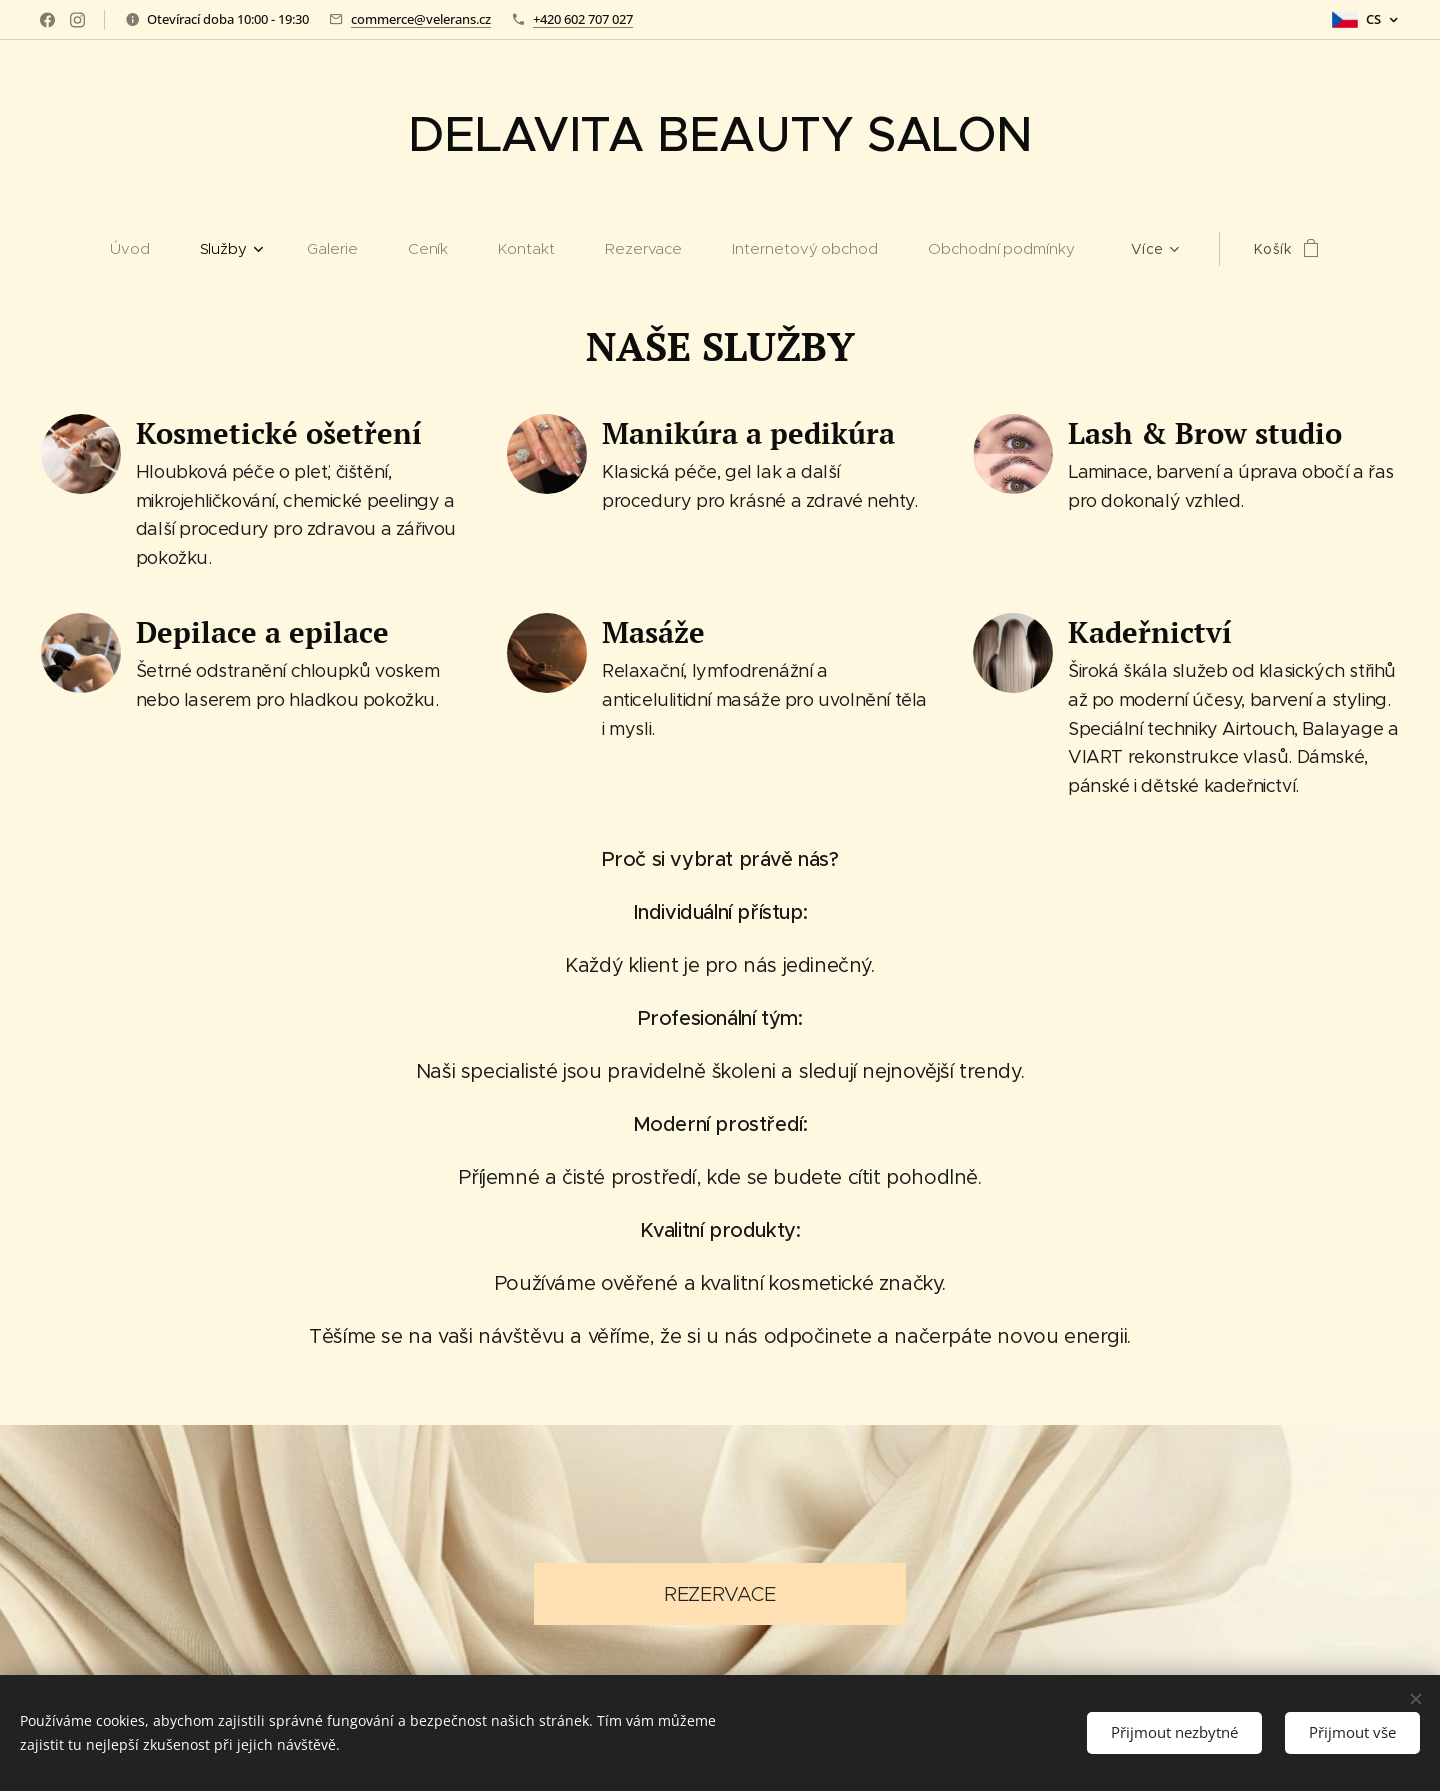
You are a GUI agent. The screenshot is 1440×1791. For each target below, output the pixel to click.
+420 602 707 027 (583, 19)
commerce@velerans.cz (421, 19)
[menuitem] (142, 249)
